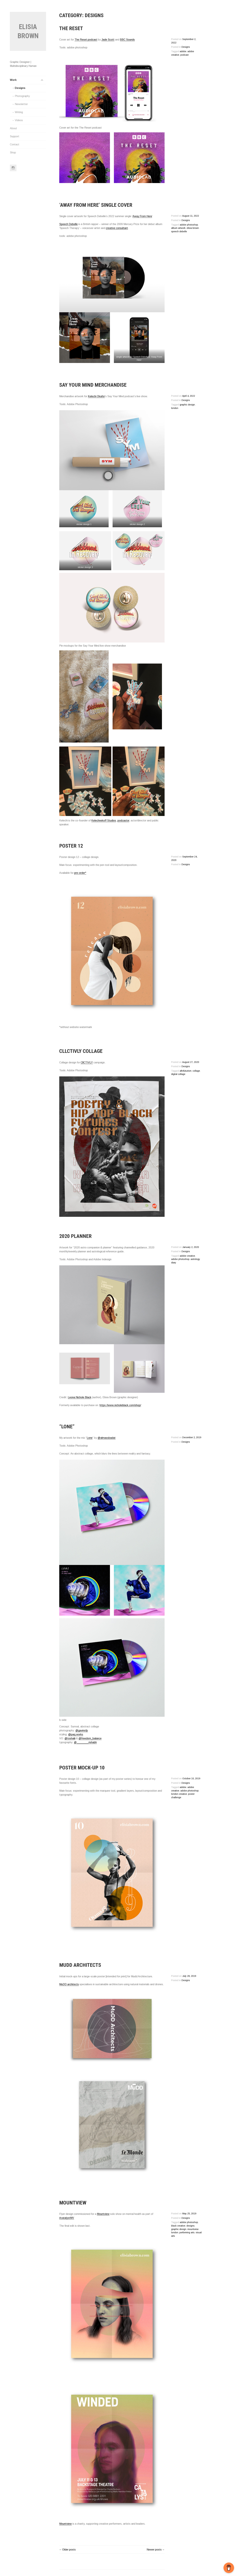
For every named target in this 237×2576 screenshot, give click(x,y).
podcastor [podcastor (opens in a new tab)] (123, 820)
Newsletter (21, 104)
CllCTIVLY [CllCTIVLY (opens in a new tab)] (87, 1062)
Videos (19, 120)
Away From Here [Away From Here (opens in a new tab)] (142, 216)
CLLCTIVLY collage (81, 1051)
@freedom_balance (90, 1738)
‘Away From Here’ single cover (95, 205)
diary (173, 1262)
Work (13, 80)
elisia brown (193, 228)
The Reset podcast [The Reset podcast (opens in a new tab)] (86, 39)
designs (190, 2226)
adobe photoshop (189, 225)
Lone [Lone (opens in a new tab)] (89, 1437)
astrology (195, 1259)
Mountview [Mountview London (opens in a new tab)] (103, 2214)
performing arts (187, 2232)
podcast (184, 55)
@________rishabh (85, 1742)
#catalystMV (66, 2217)
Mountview (72, 2203)
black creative (178, 2226)
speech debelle (179, 231)
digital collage (178, 1074)
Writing (19, 112)
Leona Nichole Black (79, 1397)
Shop (13, 152)
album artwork (178, 228)
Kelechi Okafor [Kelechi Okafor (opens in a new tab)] (96, 396)
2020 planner (75, 1236)
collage (196, 1071)
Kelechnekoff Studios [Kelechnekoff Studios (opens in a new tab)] (103, 820)
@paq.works (75, 1734)
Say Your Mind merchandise (93, 385)
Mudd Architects (80, 1965)
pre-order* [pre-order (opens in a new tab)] (80, 872)
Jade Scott (107, 39)
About (13, 128)
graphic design (187, 404)
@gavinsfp (81, 1730)
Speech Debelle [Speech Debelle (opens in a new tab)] (68, 224)
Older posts (69, 2549)
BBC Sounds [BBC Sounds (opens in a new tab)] (127, 39)
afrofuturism (185, 1071)
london (174, 408)
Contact (14, 144)
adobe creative (187, 1256)
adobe (183, 51)
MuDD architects (69, 1984)
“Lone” (67, 1426)
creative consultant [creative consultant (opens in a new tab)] (117, 228)
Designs (20, 88)
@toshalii (70, 1738)
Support (14, 136)
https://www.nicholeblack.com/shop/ (120, 1405)
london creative (179, 1794)
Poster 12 (71, 846)
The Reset (71, 28)
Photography (22, 96)
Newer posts (154, 2549)
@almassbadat (107, 1437)
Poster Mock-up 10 (82, 1767)
